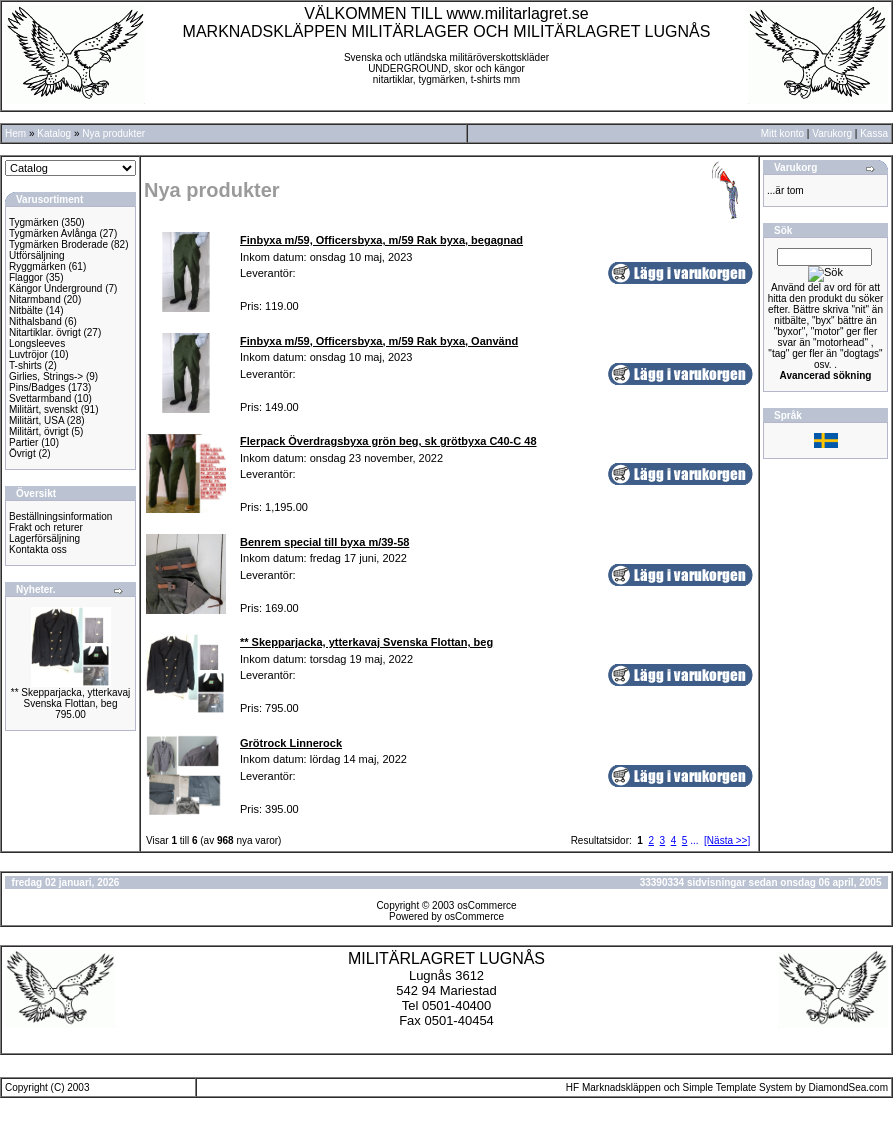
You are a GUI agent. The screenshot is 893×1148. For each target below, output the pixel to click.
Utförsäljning (37, 255)
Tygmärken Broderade (58, 244)
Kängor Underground (55, 288)
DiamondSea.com (848, 1087)
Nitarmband (35, 299)
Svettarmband (40, 398)
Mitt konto (782, 133)
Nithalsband (35, 321)
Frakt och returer (46, 527)
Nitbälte (26, 310)
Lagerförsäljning (44, 538)
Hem (15, 133)
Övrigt (22, 453)
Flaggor (26, 277)
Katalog (54, 133)
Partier (23, 442)
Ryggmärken (37, 266)
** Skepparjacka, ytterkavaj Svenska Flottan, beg (71, 698)
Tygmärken (33, 222)
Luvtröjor (28, 354)
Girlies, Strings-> (46, 376)
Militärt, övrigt (38, 431)
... (694, 840)
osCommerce (486, 905)
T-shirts (25, 365)
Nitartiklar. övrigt (45, 332)
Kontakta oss (38, 549)
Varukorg (832, 133)
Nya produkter (113, 133)
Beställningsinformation (60, 516)
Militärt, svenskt (43, 409)
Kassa (874, 133)
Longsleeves (37, 343)
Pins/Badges (37, 387)
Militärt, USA (36, 420)
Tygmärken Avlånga (53, 233)
